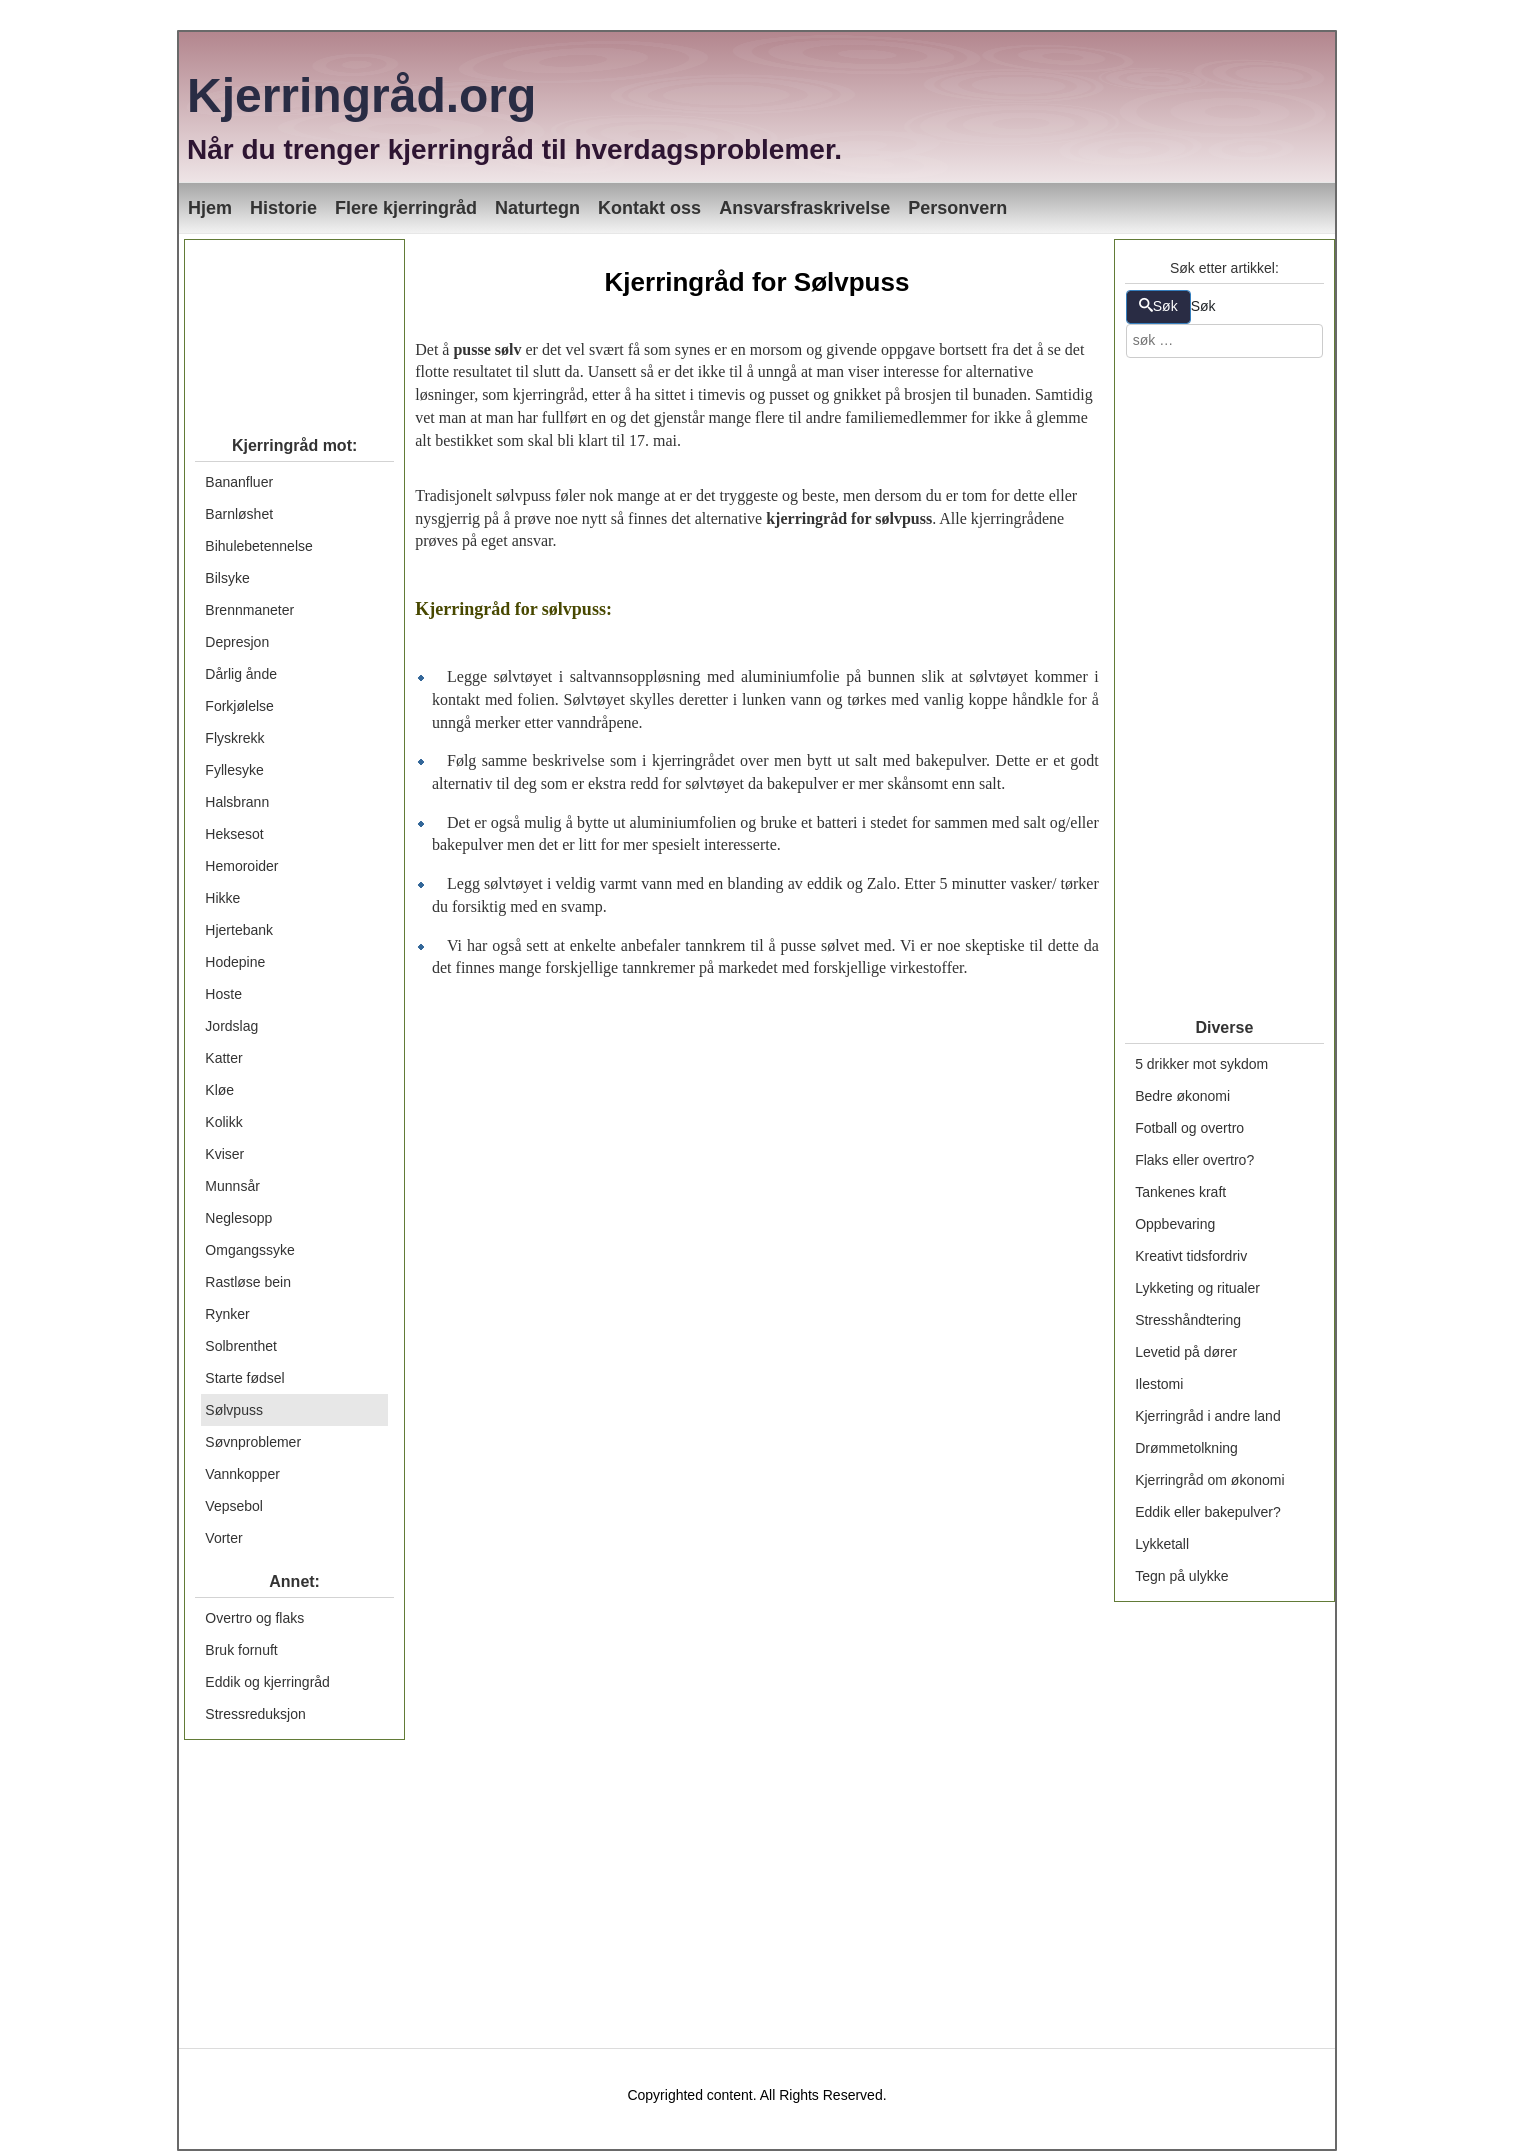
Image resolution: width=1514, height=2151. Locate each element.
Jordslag (231, 1026)
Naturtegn (537, 208)
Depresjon (237, 642)
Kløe (219, 1090)
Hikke (222, 898)
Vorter (223, 1538)
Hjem (210, 208)
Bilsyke (227, 578)
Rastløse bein (248, 1282)
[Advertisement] (294, 329)
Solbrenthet (241, 1346)
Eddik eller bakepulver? (1208, 1512)
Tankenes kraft (1180, 1192)
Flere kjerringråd (406, 208)
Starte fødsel (244, 1378)
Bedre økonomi (1182, 1096)
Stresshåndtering (1188, 1320)
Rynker (227, 1314)
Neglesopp (238, 1218)
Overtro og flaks (254, 1618)
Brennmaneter (249, 610)
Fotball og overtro (1189, 1128)
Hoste (223, 994)
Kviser (224, 1154)
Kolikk (223, 1122)
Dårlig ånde (241, 674)
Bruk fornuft (241, 1650)
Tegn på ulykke (1181, 1576)
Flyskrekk (234, 738)
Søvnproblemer (253, 1442)
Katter (223, 1058)
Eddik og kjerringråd (267, 1682)
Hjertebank (239, 930)
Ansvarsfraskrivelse (804, 208)
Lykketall (1162, 1544)
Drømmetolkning (1186, 1448)
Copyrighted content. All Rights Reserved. (756, 2095)
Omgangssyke (249, 1250)
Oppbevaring (1175, 1224)
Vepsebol (234, 1506)
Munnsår (232, 1186)
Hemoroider (241, 866)
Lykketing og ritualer (1197, 1288)
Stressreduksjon (255, 1714)
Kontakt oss (649, 208)
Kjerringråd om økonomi (1209, 1480)
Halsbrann (237, 802)
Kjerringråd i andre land (1208, 1416)
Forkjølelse (239, 706)
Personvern (957, 208)
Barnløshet (239, 514)
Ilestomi (1159, 1384)
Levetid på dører (1186, 1352)
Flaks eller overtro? (1194, 1160)
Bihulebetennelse (258, 546)
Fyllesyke (234, 770)
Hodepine (235, 962)
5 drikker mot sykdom (1201, 1064)
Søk (1158, 306)
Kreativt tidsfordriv (1191, 1256)
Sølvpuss (234, 1410)
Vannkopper (242, 1474)
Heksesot (234, 834)
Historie (283, 208)
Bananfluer (239, 482)
